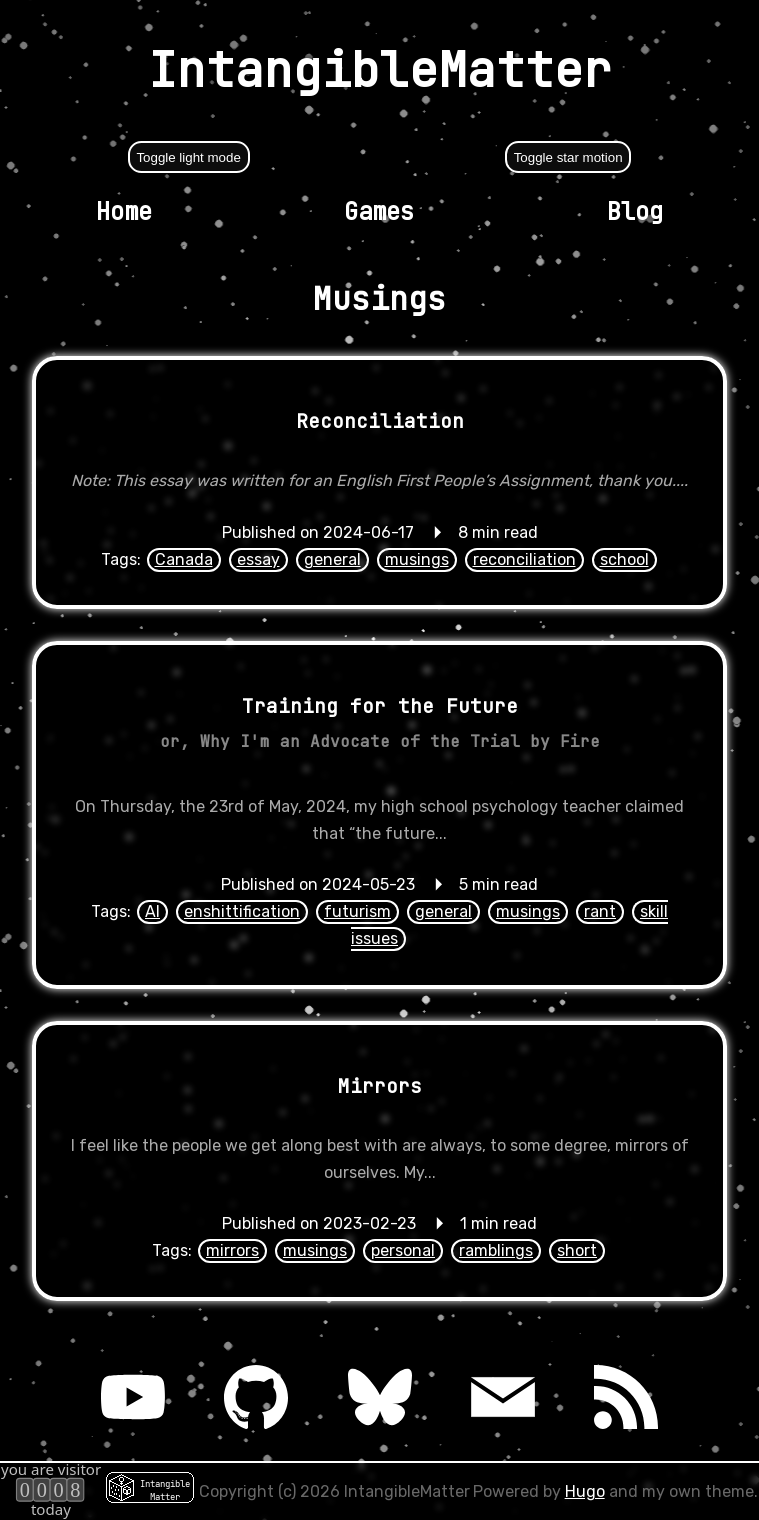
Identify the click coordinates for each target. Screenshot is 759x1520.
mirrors (232, 1250)
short (577, 1250)
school (624, 559)
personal (403, 1250)
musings (417, 559)
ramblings (496, 1250)
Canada (184, 559)
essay (258, 559)
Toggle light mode (188, 157)
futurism (357, 911)
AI (152, 911)
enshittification (242, 911)
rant (600, 911)
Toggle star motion (568, 157)
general (332, 559)
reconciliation (524, 559)
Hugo (585, 1491)
